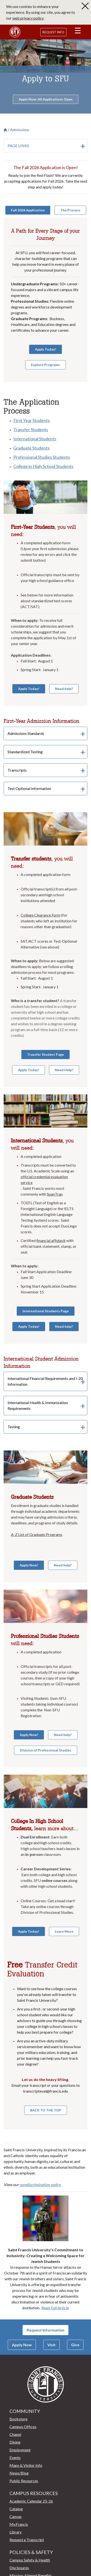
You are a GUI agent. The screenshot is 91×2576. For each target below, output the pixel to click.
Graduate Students (31, 448)
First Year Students (31, 420)
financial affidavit (51, 1240)
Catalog (16, 2508)
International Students (34, 438)
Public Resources (23, 2480)
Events (15, 2457)
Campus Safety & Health (29, 2560)
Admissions (19, 129)
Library (15, 2532)
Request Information (45, 2330)
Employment (20, 2449)
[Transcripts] (45, 770)
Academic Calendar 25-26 (31, 2501)
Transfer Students (30, 429)
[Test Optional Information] (45, 788)
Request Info (53, 32)
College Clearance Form (40, 915)
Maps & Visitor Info (25, 2465)
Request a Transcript (26, 2539)
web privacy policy (28, 18)
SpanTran (55, 1194)
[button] (78, 31)
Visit (51, 2344)
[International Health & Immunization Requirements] (45, 1405)
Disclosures (19, 2567)
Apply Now (22, 2344)
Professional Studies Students (41, 457)
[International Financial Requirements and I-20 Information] (45, 1381)
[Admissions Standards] (45, 733)
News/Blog (19, 2473)
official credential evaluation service (44, 1179)
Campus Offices (22, 2426)
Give (75, 2344)
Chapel (15, 2434)
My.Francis (18, 2524)
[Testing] (45, 1426)
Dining (14, 2442)
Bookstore (18, 2419)
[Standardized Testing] (45, 751)
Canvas (15, 2516)
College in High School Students (43, 466)
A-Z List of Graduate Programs (36, 1534)
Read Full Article (55, 2307)
